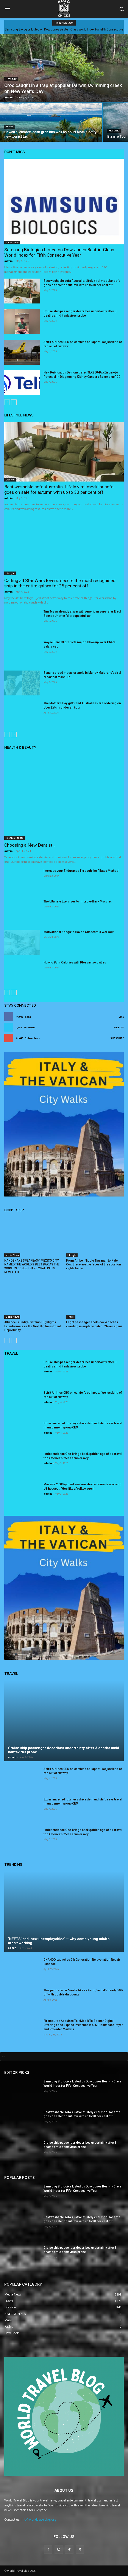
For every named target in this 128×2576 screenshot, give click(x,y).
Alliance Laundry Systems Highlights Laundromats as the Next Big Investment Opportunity (32, 1326)
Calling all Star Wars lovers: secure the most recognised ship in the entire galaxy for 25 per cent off (60, 583)
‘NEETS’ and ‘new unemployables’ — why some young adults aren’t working (58, 1941)
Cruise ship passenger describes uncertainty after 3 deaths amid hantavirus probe (63, 1750)
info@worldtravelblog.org (38, 2519)
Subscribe (117, 1038)
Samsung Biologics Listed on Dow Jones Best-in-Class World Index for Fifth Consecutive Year (59, 252)
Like (121, 1016)
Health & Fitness (14, 837)
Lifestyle (11, 79)
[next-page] (14, 402)
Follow (119, 1027)
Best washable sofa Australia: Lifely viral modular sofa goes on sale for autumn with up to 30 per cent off (59, 489)
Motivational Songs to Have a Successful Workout (79, 932)
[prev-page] (7, 402)
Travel (9, 126)
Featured (114, 131)
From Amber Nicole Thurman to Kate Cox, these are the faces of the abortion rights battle (93, 1264)
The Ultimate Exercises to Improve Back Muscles (78, 901)
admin (8, 260)
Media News (12, 242)
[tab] (64, 2056)
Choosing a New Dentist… (29, 845)
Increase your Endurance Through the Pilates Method (81, 870)
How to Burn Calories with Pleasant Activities (75, 962)
